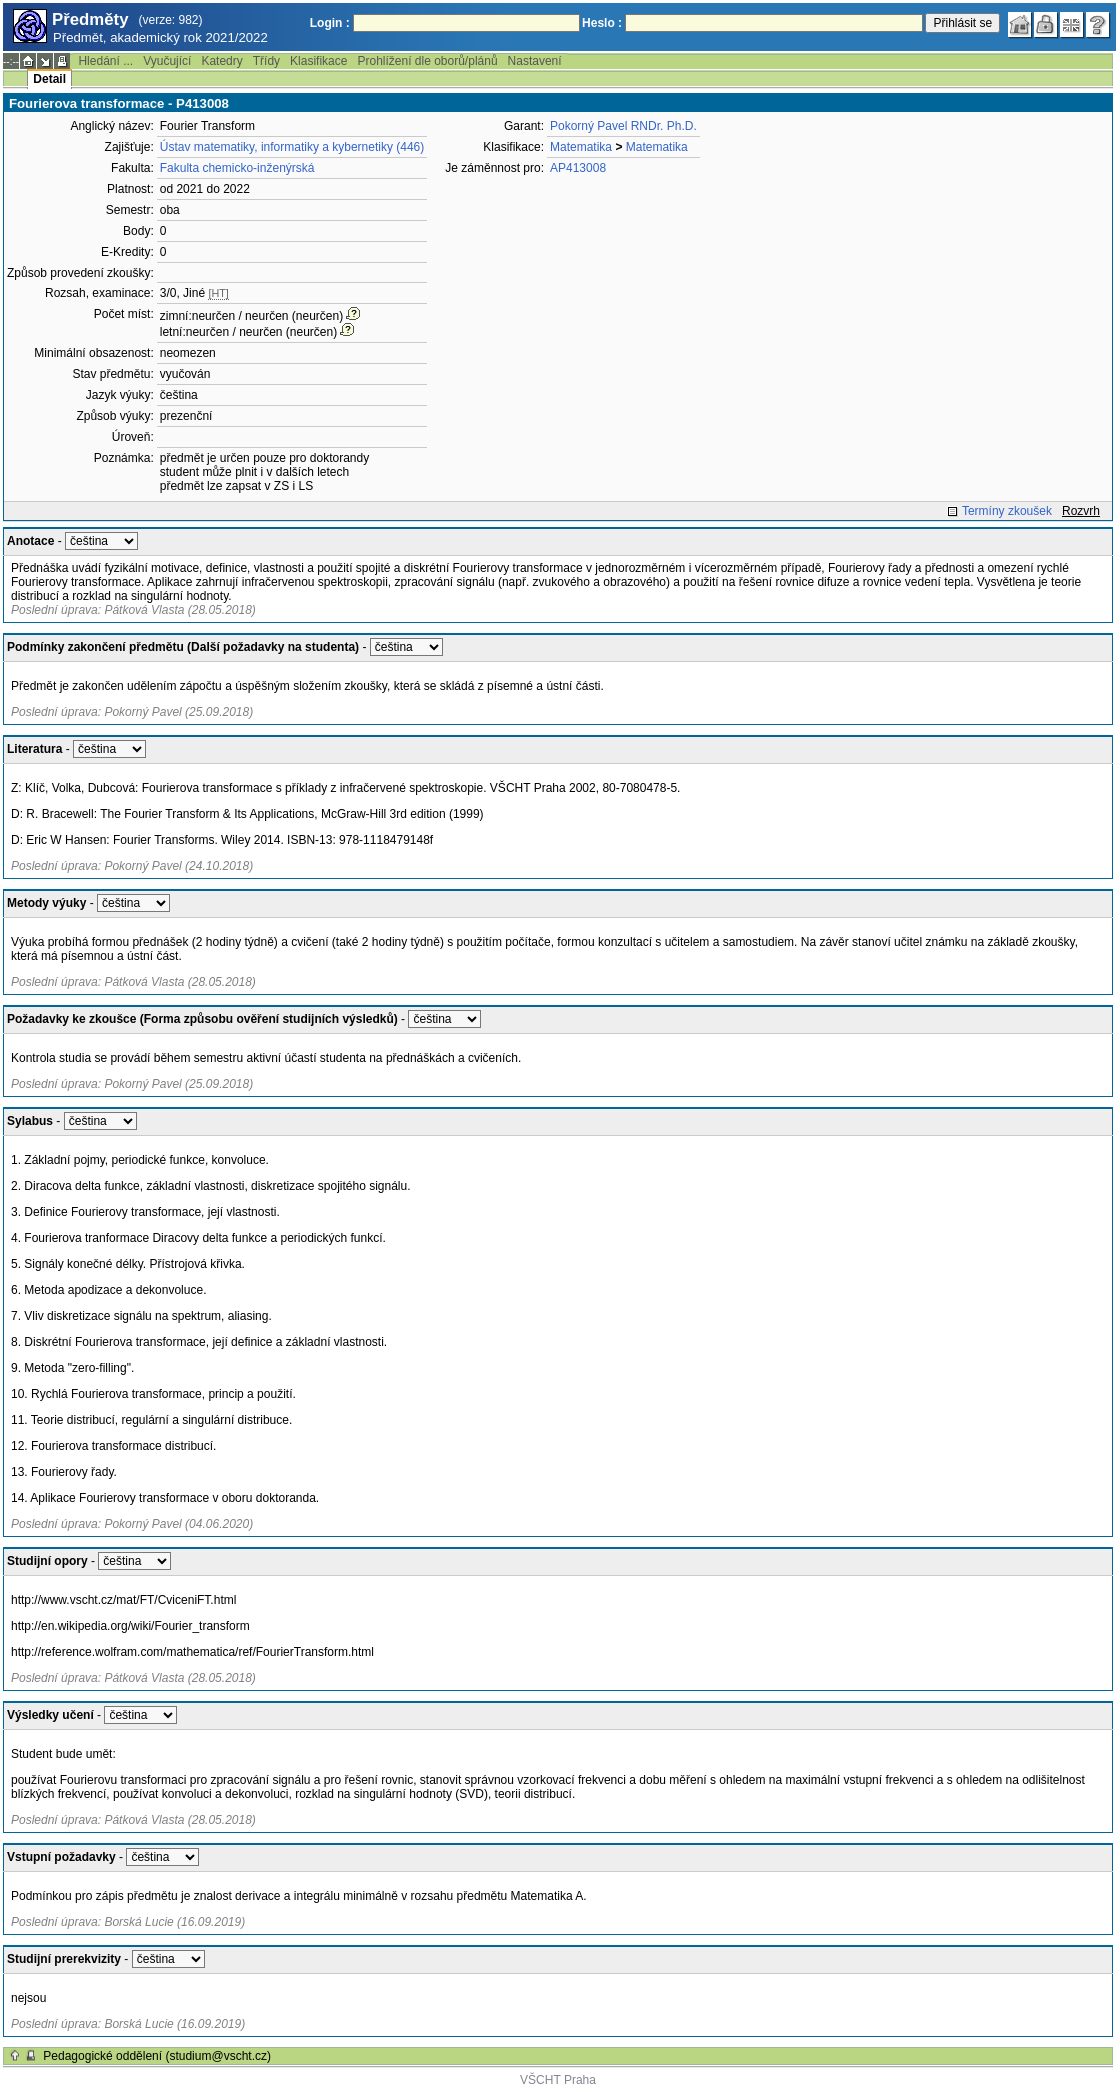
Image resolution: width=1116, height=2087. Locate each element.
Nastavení (535, 61)
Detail (49, 79)
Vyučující (167, 61)
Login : (330, 23)
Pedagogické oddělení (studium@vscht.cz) (157, 2056)
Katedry (221, 61)
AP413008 (578, 168)
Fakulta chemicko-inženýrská (237, 168)
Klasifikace (318, 61)
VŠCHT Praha (558, 2080)
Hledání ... (105, 61)
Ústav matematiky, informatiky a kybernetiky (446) (292, 147)
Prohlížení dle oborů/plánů (427, 61)
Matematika (581, 147)
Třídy (266, 61)
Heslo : (602, 23)
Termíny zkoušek (1007, 511)
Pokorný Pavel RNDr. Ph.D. (623, 126)
